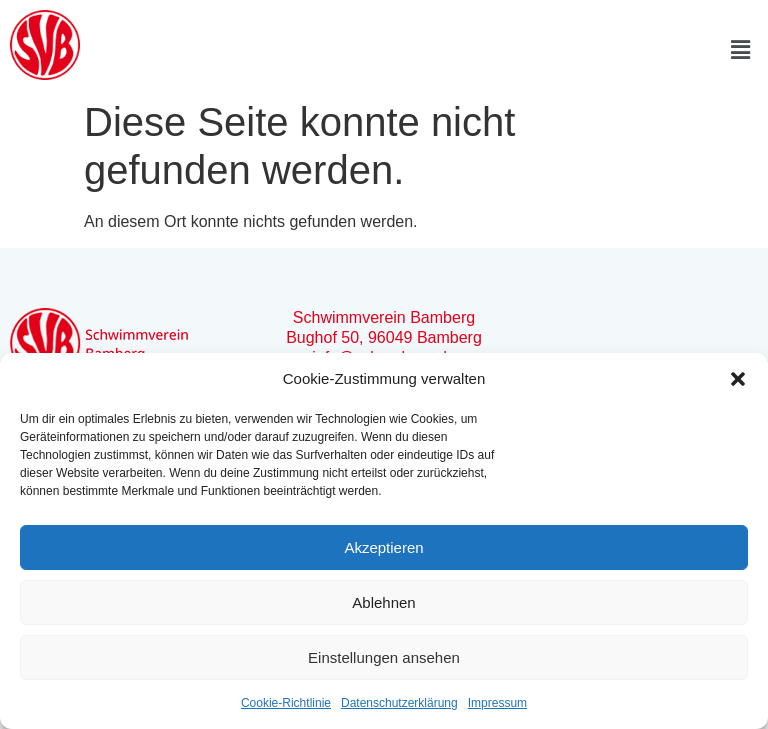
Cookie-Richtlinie (286, 703)
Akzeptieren (383, 547)
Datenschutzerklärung (399, 703)
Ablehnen (383, 602)
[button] (738, 379)
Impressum (497, 703)
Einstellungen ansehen (384, 657)
